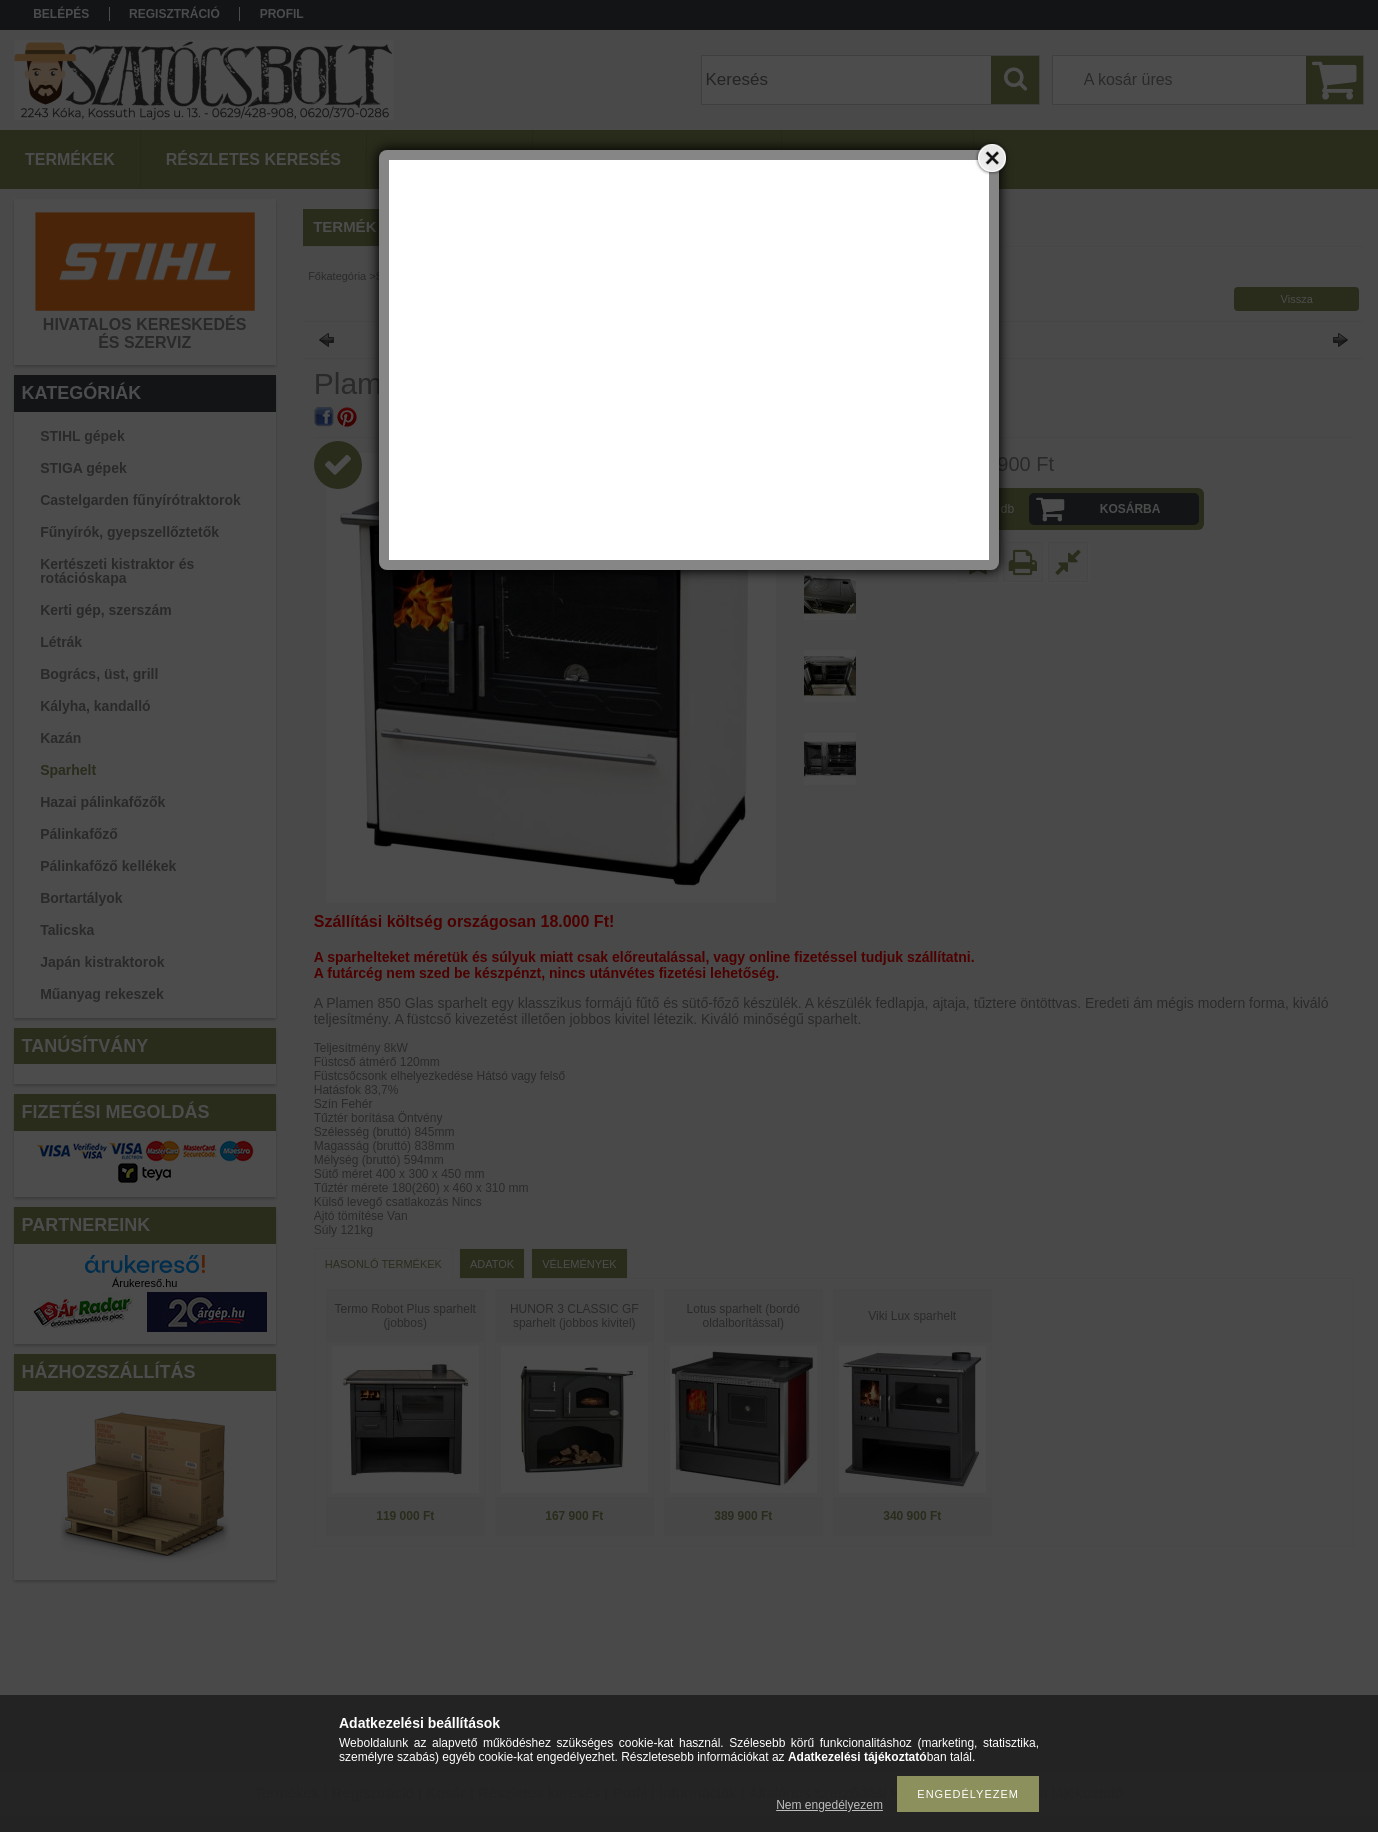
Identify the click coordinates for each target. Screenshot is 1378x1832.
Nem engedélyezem (829, 1805)
